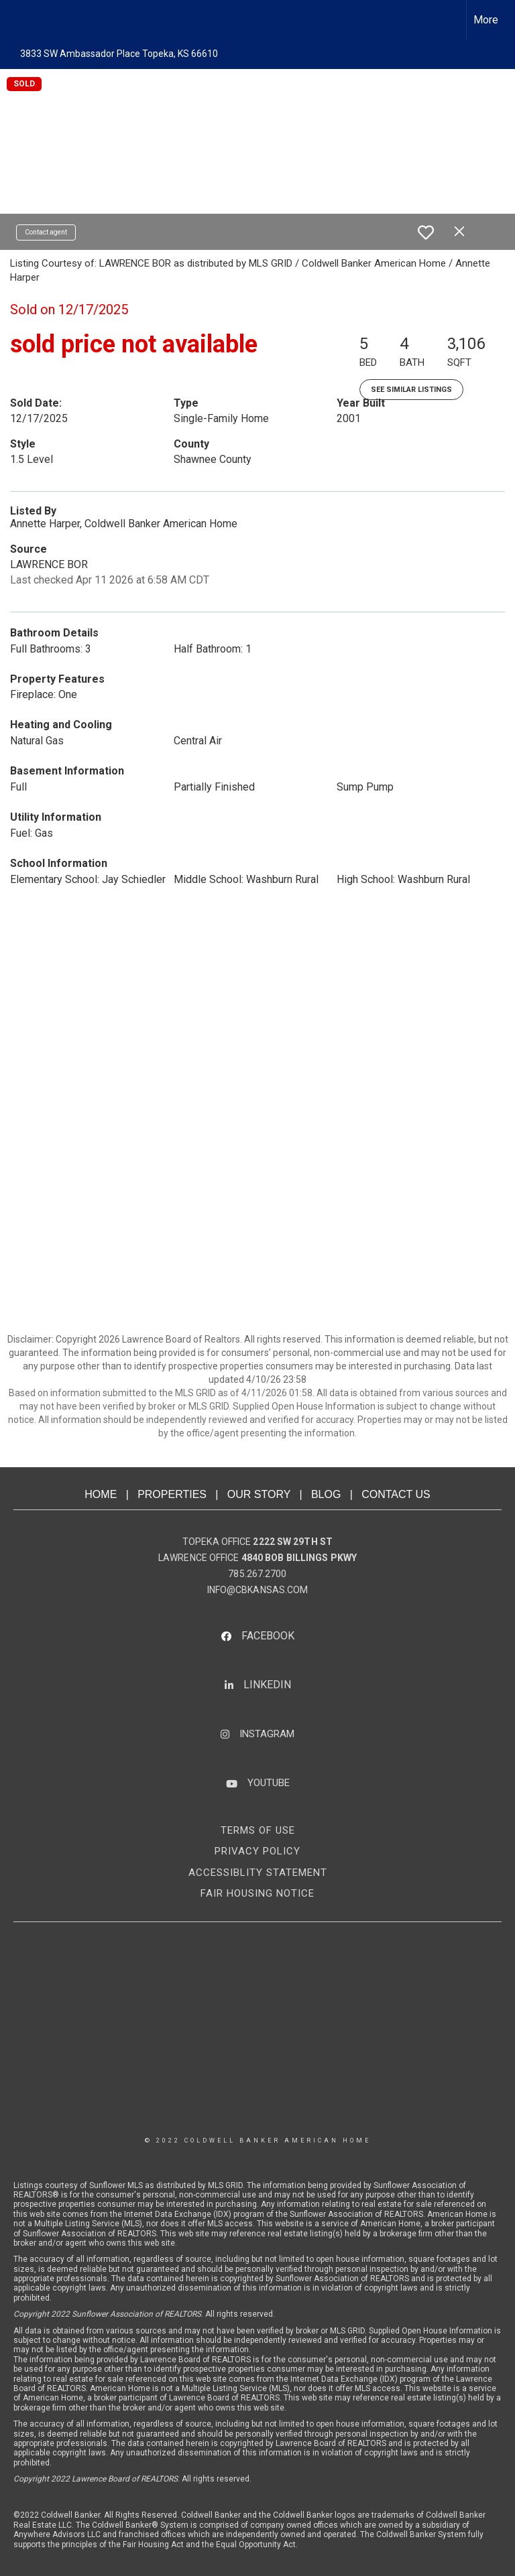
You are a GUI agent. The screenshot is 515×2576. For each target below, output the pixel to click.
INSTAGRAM (266, 1734)
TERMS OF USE (258, 1830)
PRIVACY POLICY (257, 1851)
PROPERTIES (172, 1494)
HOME (100, 1494)
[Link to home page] (17, 20)
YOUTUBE (268, 1783)
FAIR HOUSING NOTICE (257, 1893)
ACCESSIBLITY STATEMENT (257, 1873)
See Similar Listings (411, 389)
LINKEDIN (267, 1684)
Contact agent (46, 232)
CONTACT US (396, 1494)
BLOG (326, 1494)
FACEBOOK (267, 1635)
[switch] (426, 232)
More (485, 19)
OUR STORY (258, 1494)
